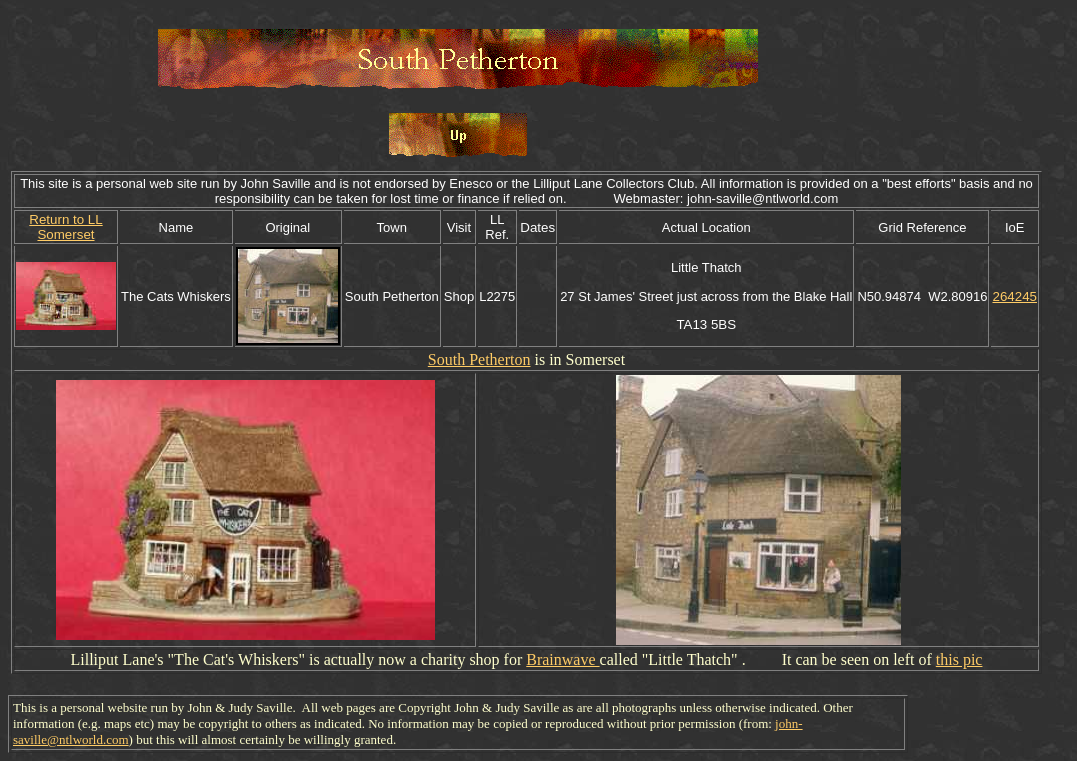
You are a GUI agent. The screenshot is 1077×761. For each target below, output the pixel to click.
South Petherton (479, 359)
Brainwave (562, 659)
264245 (1014, 296)
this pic (959, 659)
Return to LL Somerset (65, 227)
